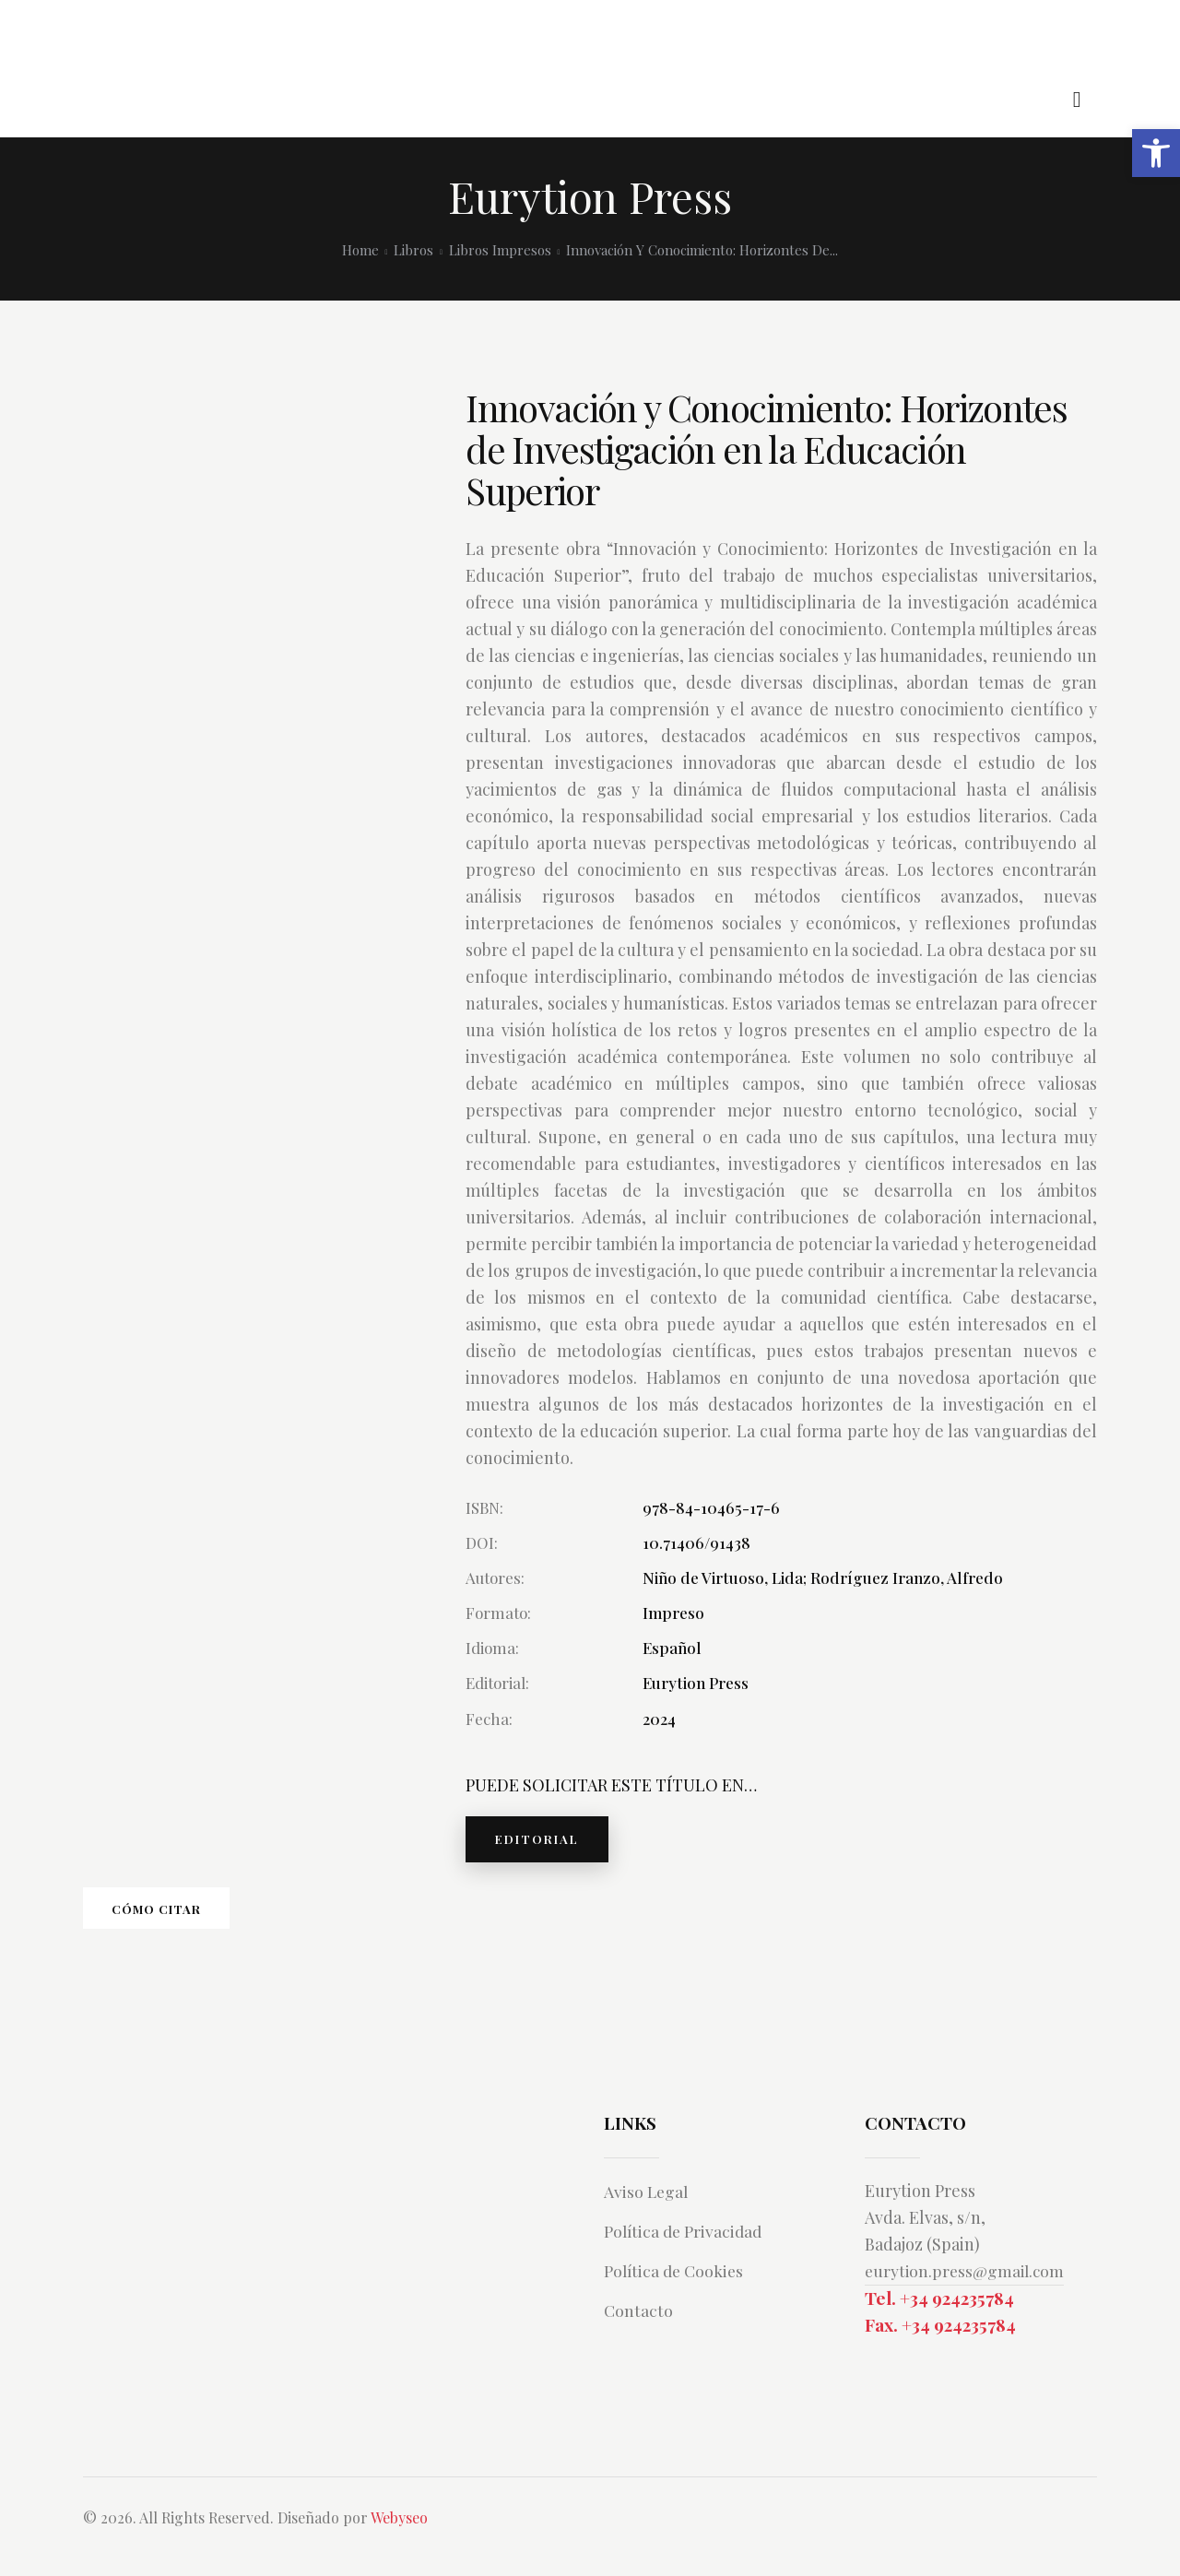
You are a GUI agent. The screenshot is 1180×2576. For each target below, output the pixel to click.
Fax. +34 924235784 (940, 2350)
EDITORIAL (549, 1843)
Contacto (641, 2332)
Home (360, 250)
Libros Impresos (500, 250)
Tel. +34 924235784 (939, 2322)
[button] (1156, 153)
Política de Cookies (680, 2292)
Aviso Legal (649, 2213)
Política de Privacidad (689, 2252)
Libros (413, 250)
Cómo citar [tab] (211, 1924)
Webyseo (399, 2543)
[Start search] (1077, 100)
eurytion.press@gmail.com (967, 2293)
